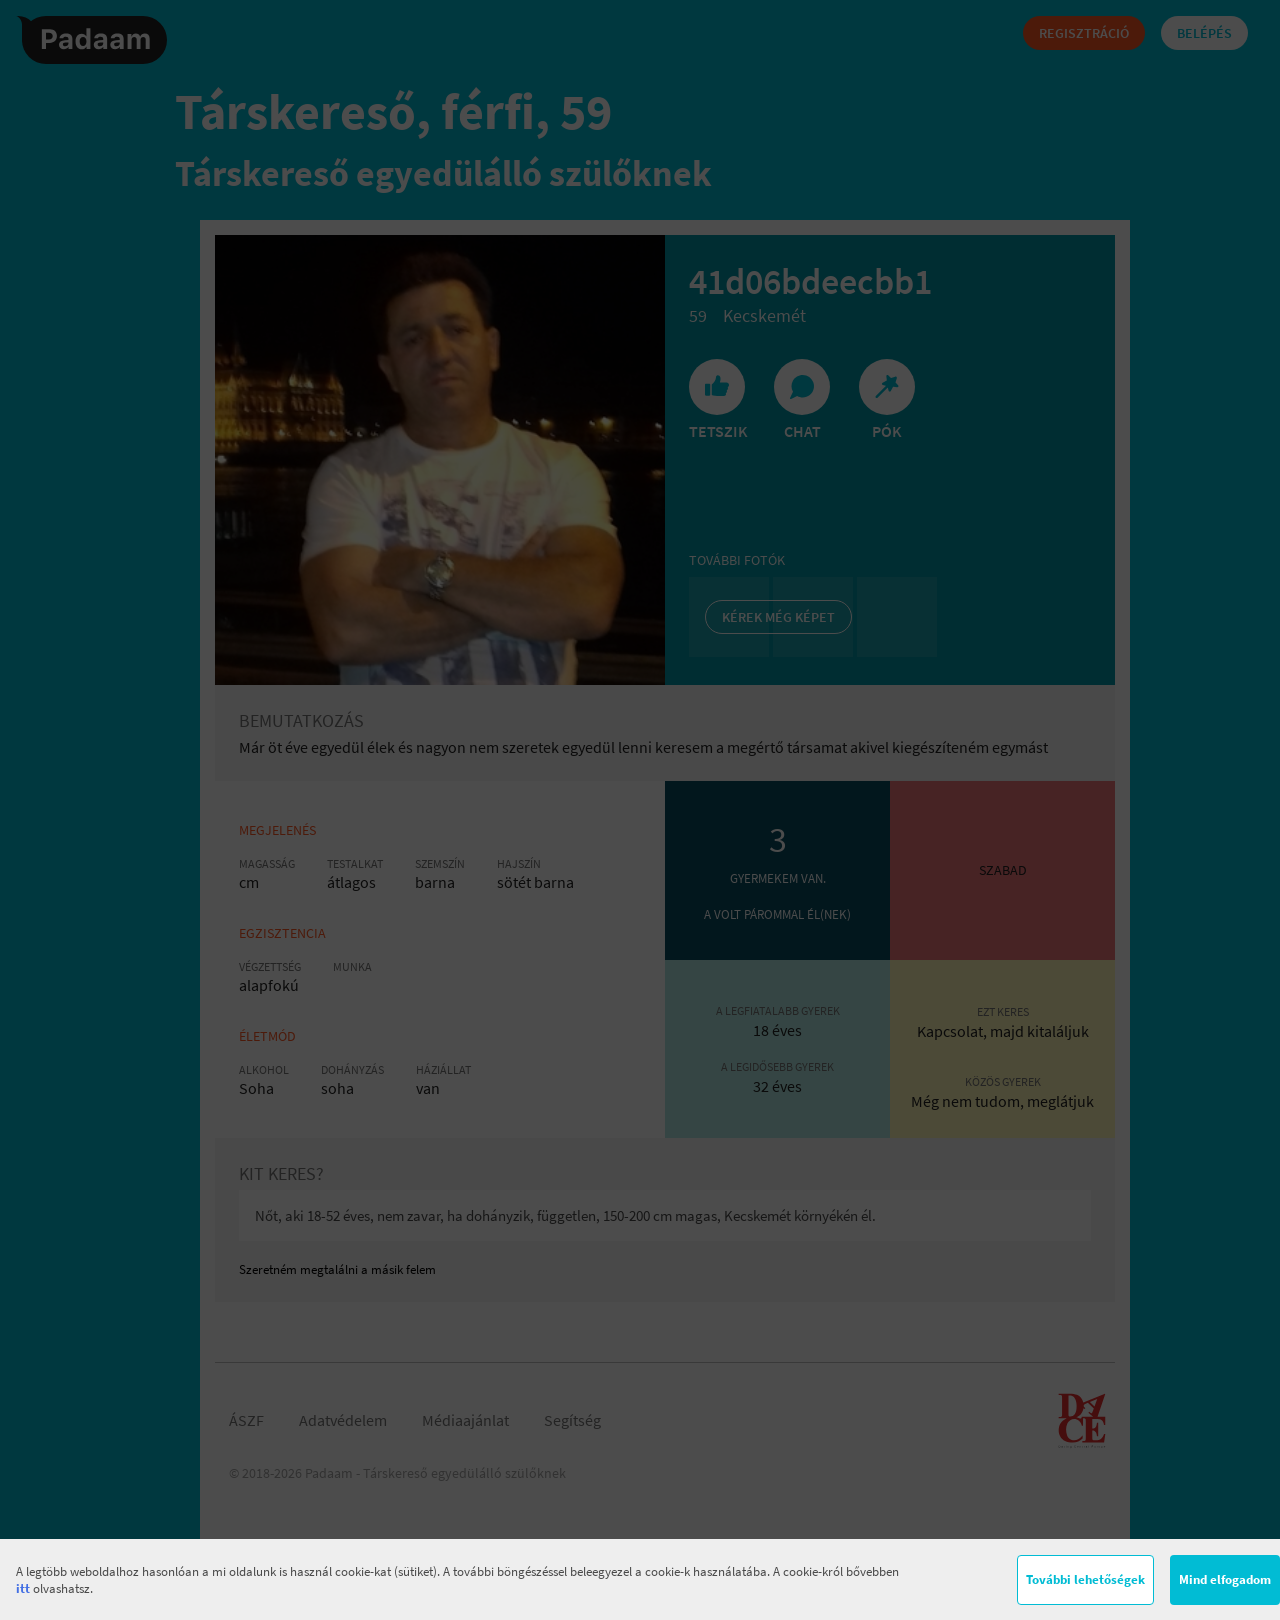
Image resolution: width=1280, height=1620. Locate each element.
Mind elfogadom (1225, 1579)
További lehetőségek (1085, 1579)
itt (23, 1588)
